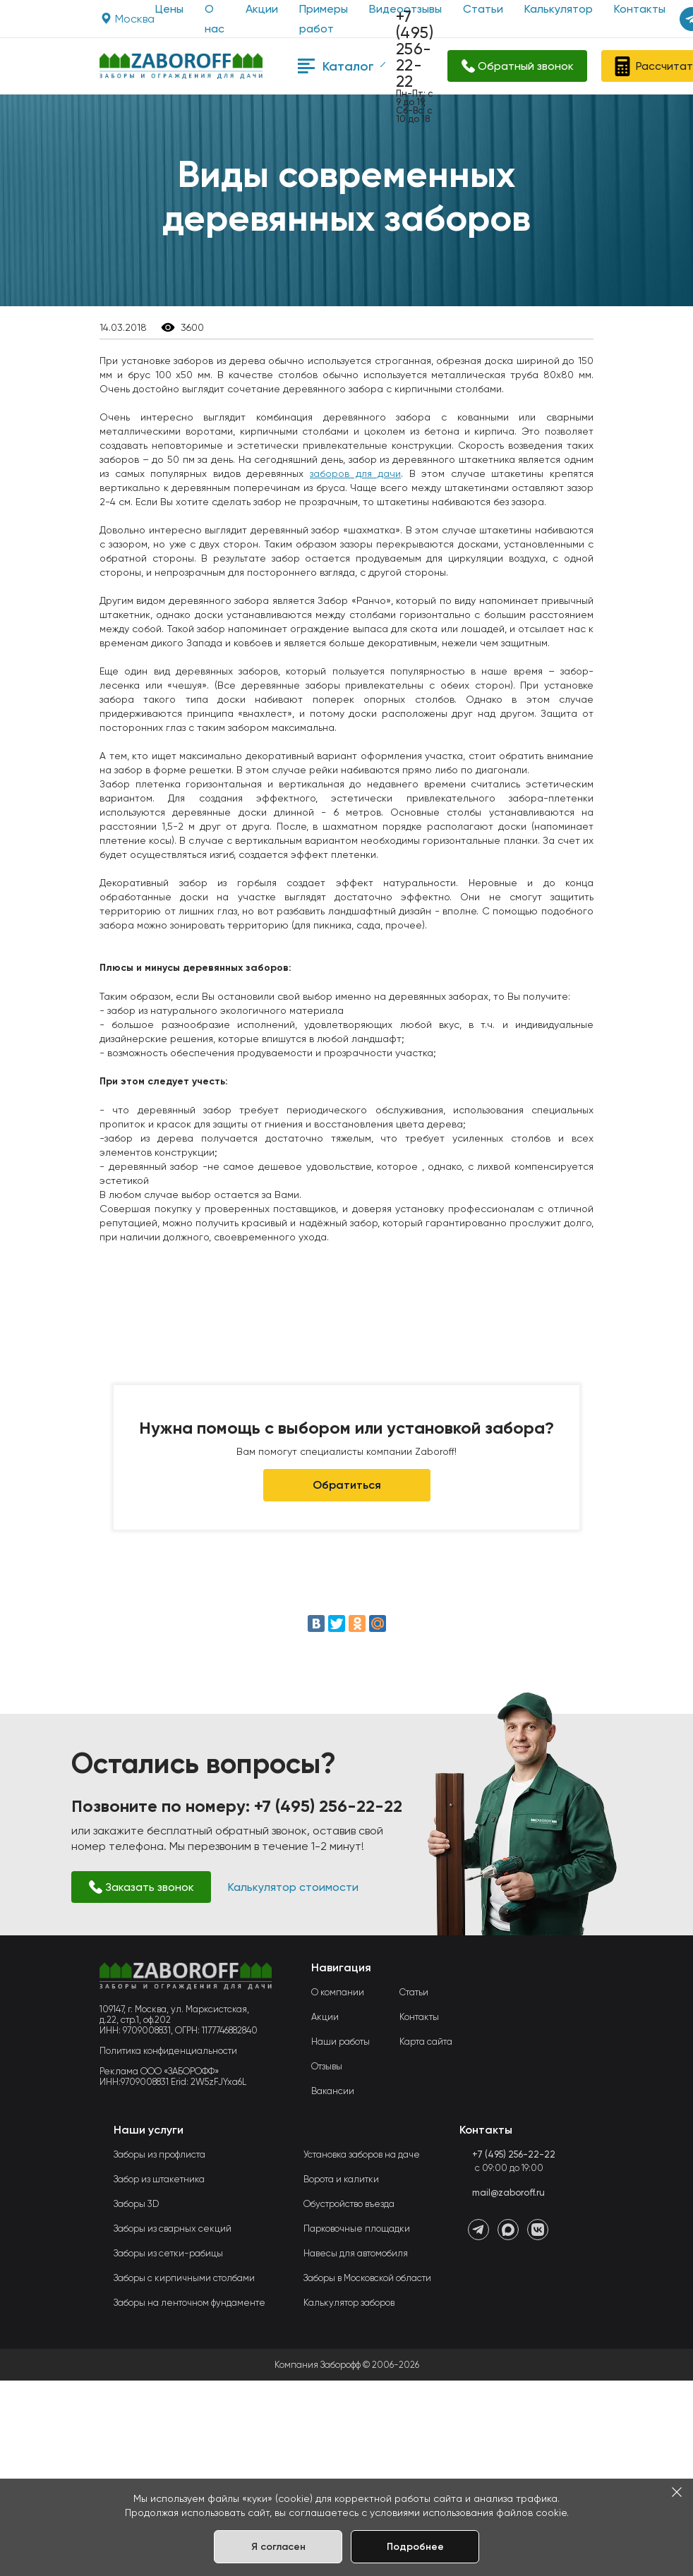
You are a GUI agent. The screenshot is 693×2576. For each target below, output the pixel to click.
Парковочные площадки (356, 2228)
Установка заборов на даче (361, 2154)
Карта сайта (425, 2041)
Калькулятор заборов (348, 2302)
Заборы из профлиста (159, 2154)
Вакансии (332, 2091)
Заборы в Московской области (367, 2278)
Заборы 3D (136, 2204)
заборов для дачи (355, 473)
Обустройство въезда (348, 2204)
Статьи (413, 1992)
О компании (337, 1992)
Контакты (419, 2017)
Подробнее (415, 2547)
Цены (169, 9)
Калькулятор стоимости (293, 1887)
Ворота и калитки (341, 2179)
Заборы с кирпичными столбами (184, 2278)
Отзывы (326, 2066)
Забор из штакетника (159, 2179)
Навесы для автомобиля (355, 2253)
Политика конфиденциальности (168, 2050)
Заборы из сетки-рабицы (168, 2253)
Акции (262, 9)
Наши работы (340, 2041)
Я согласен (278, 2547)
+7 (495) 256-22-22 (414, 49)
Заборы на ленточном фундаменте (189, 2302)
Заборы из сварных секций (172, 2228)
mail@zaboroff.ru (508, 2192)
